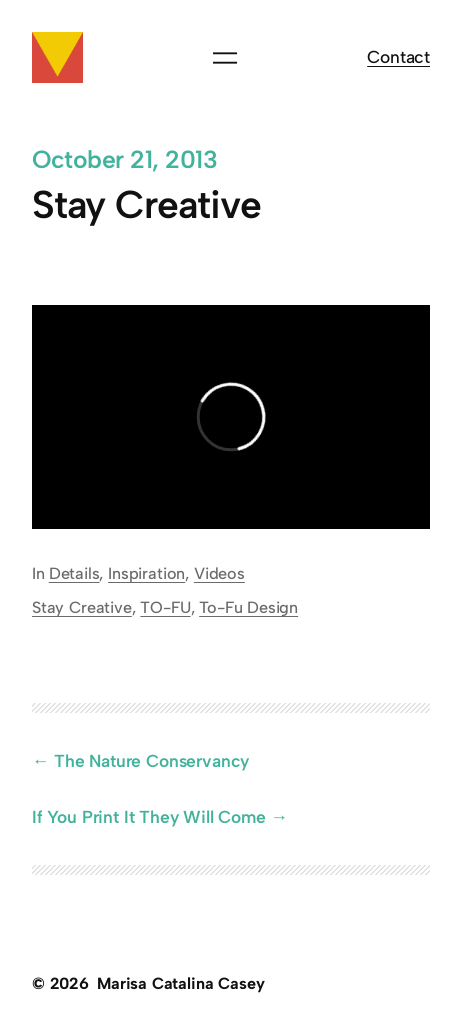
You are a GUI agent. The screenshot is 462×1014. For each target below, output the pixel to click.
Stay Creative (82, 607)
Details (74, 573)
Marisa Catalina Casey (180, 983)
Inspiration (146, 573)
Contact (398, 56)
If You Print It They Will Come (149, 816)
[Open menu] (225, 58)
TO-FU (165, 607)
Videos (219, 573)
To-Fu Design (248, 607)
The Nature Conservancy (151, 760)
